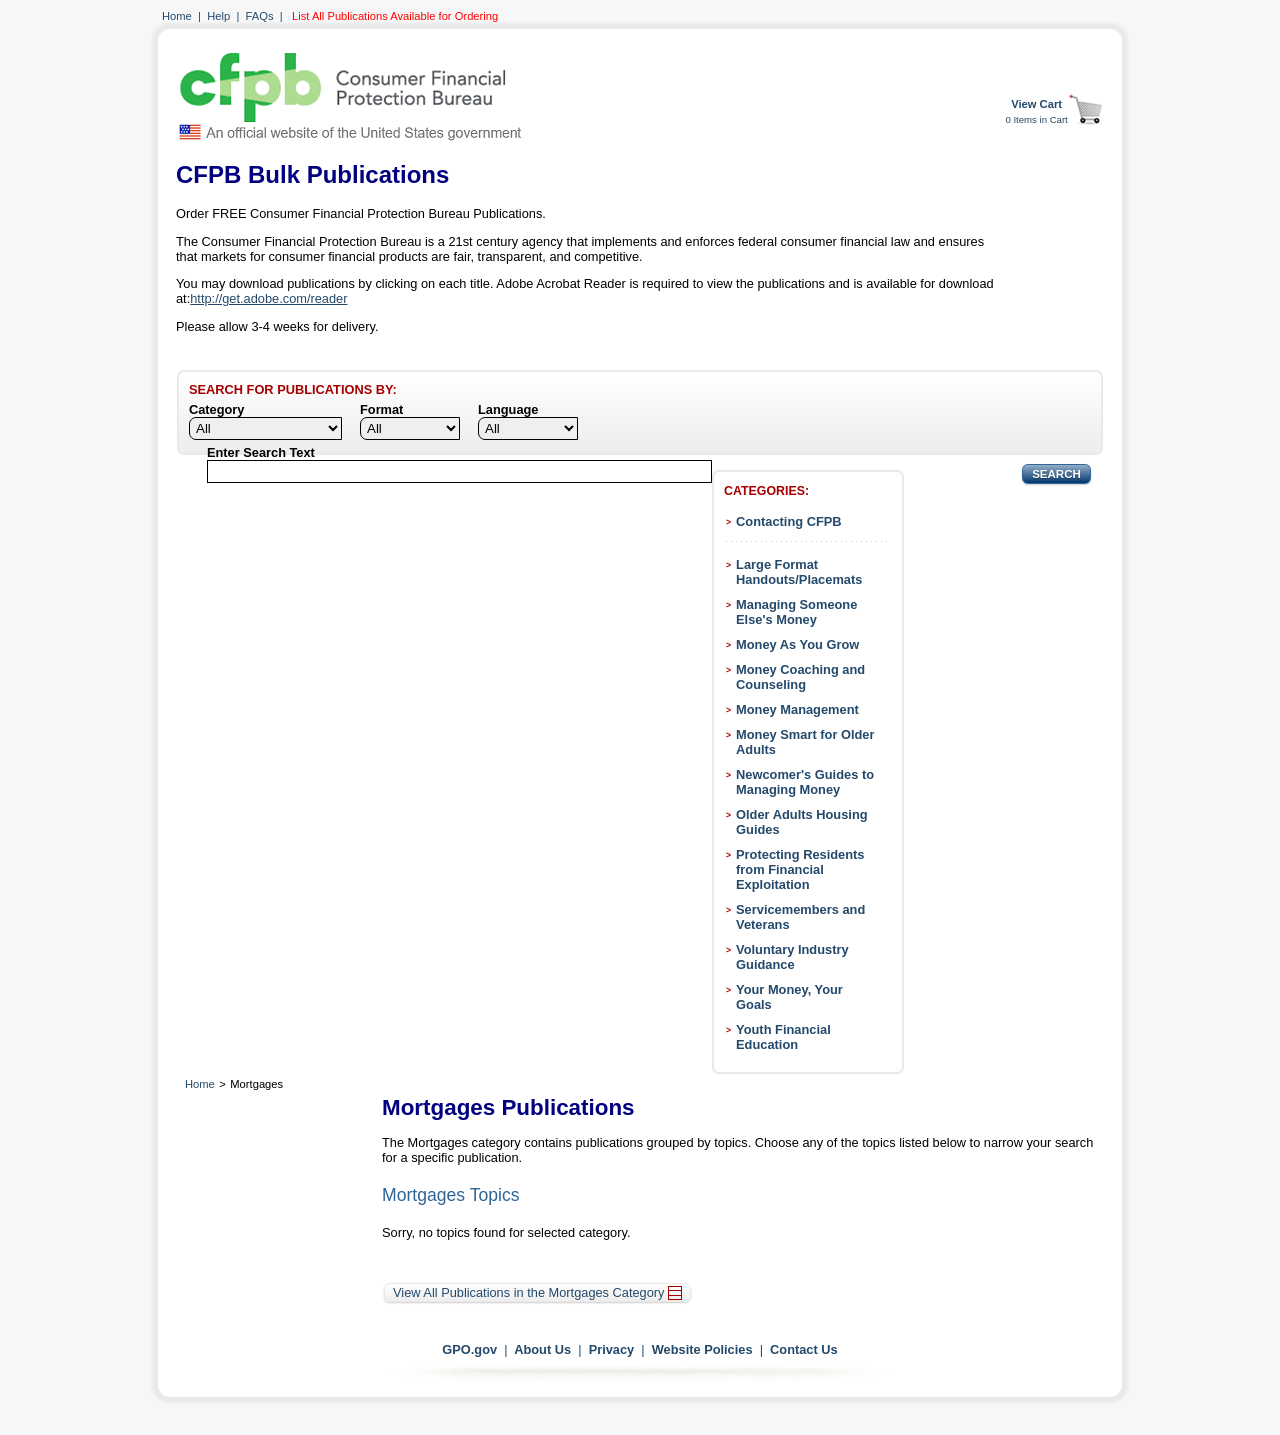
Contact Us (804, 1349)
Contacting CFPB (789, 521)
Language (508, 409)
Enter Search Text (261, 452)
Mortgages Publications (508, 1107)
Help (218, 16)
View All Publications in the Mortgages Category (537, 1292)
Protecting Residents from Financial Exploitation (800, 869)
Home (177, 16)
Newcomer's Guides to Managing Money (805, 782)
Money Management (797, 709)
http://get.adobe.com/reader (268, 298)
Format (381, 409)
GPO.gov (469, 1349)
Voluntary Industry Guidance (792, 957)
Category (216, 409)
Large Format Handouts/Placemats (799, 572)
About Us (542, 1349)
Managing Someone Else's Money (796, 612)
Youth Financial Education (783, 1037)
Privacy (612, 1349)
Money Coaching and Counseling (800, 677)
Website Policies (702, 1349)
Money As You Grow (797, 644)
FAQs (260, 16)
